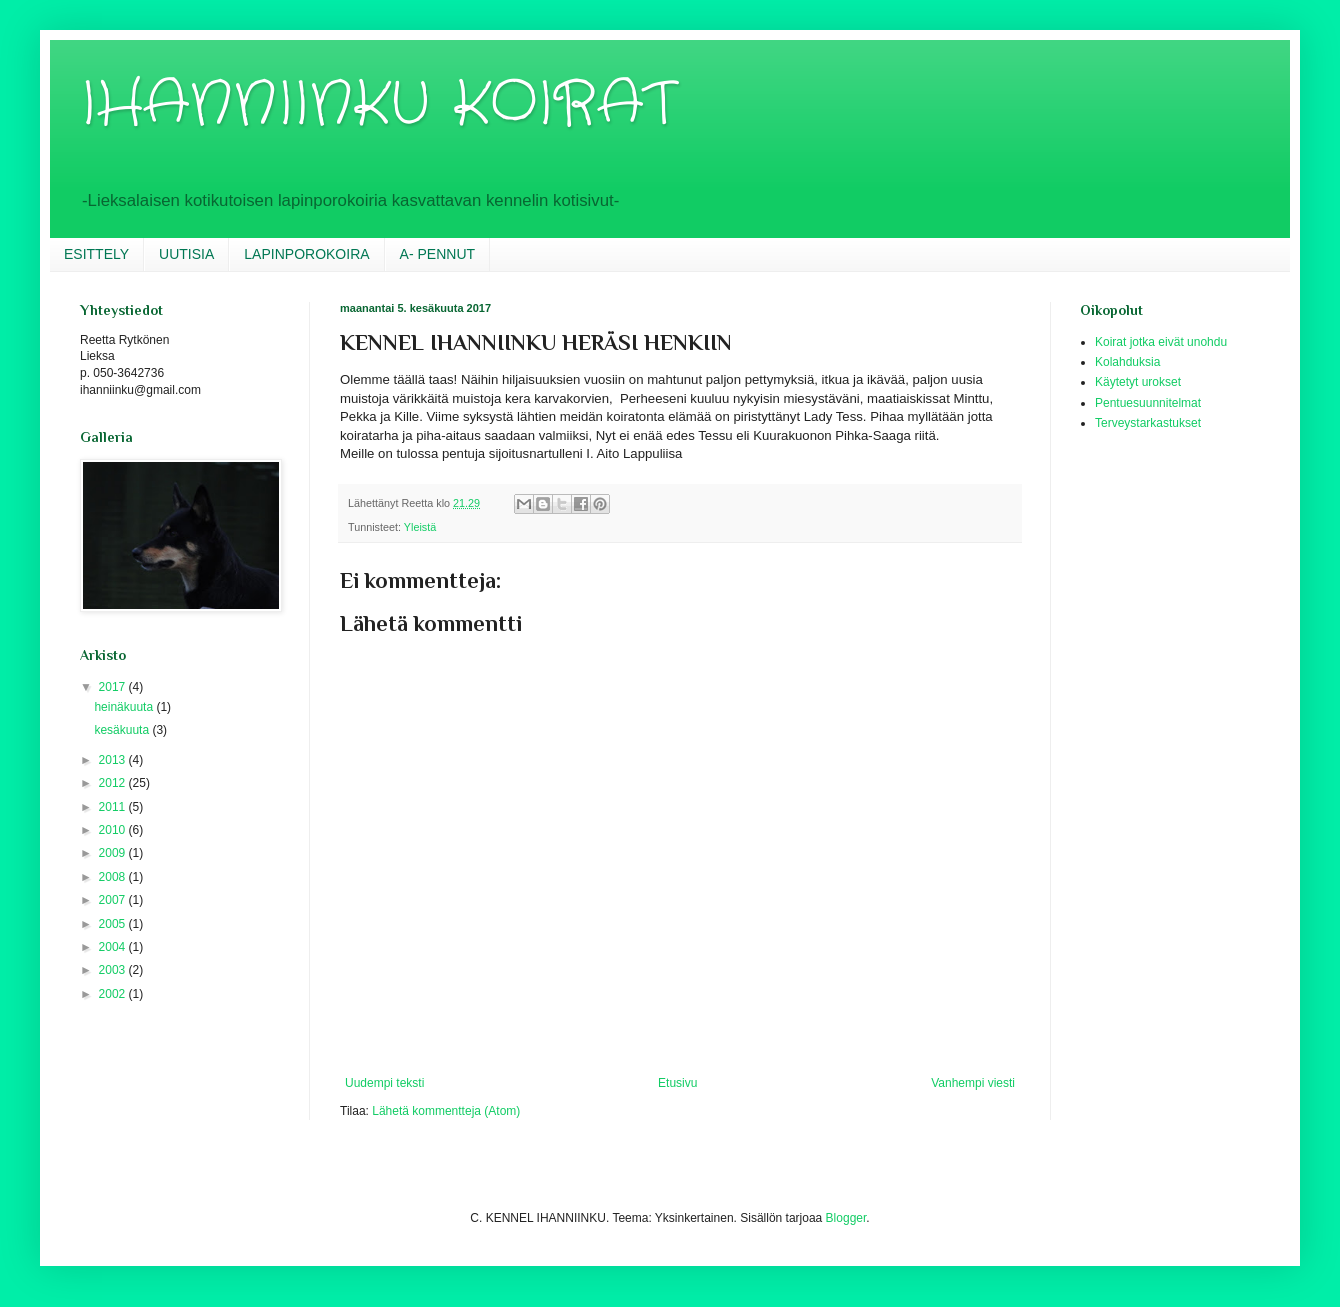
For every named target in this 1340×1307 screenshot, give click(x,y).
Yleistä (420, 527)
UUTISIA (186, 254)
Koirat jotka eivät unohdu (1161, 342)
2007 (114, 900)
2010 (114, 830)
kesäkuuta (123, 730)
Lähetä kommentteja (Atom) (446, 1111)
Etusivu (677, 1083)
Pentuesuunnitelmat (1148, 403)
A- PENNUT (437, 254)
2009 (114, 853)
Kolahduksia (1127, 362)
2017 (114, 687)
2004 (114, 947)
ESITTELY (96, 254)
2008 (114, 877)
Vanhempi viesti (973, 1083)
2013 (114, 760)
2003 (114, 970)
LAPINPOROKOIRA (306, 254)
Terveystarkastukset (1148, 423)
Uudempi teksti (384, 1083)
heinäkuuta (125, 707)
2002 (114, 994)
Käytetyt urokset (1138, 382)
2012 (114, 783)
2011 (114, 807)
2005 (114, 924)
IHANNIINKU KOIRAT (378, 105)
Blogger (846, 1218)
